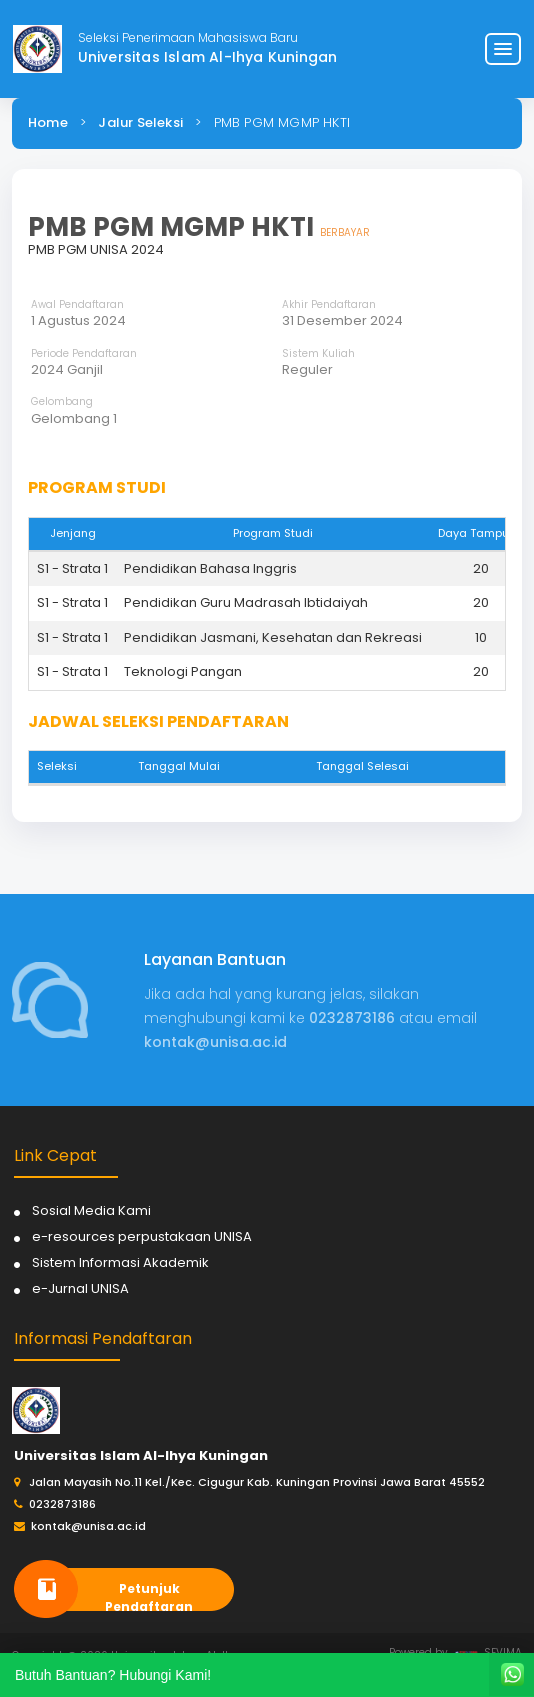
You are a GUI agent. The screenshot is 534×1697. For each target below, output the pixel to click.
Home (48, 122)
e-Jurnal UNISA (80, 1288)
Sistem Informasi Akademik (120, 1262)
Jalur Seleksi (140, 122)
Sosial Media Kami (91, 1210)
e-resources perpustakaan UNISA (142, 1236)
